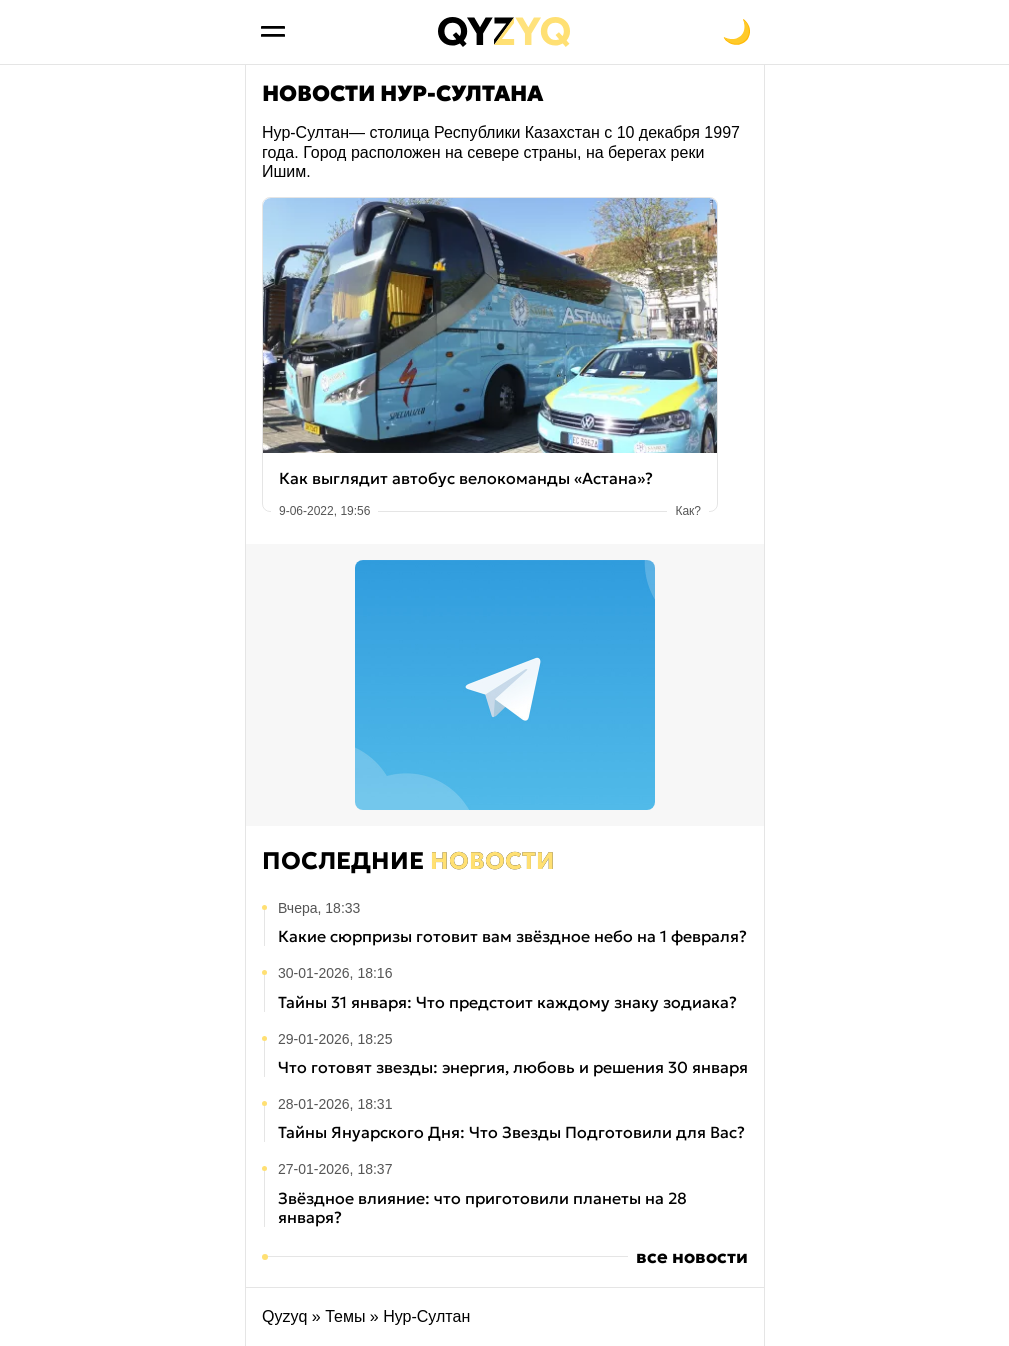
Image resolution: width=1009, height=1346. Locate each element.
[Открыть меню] (273, 32)
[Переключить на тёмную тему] (737, 32)
